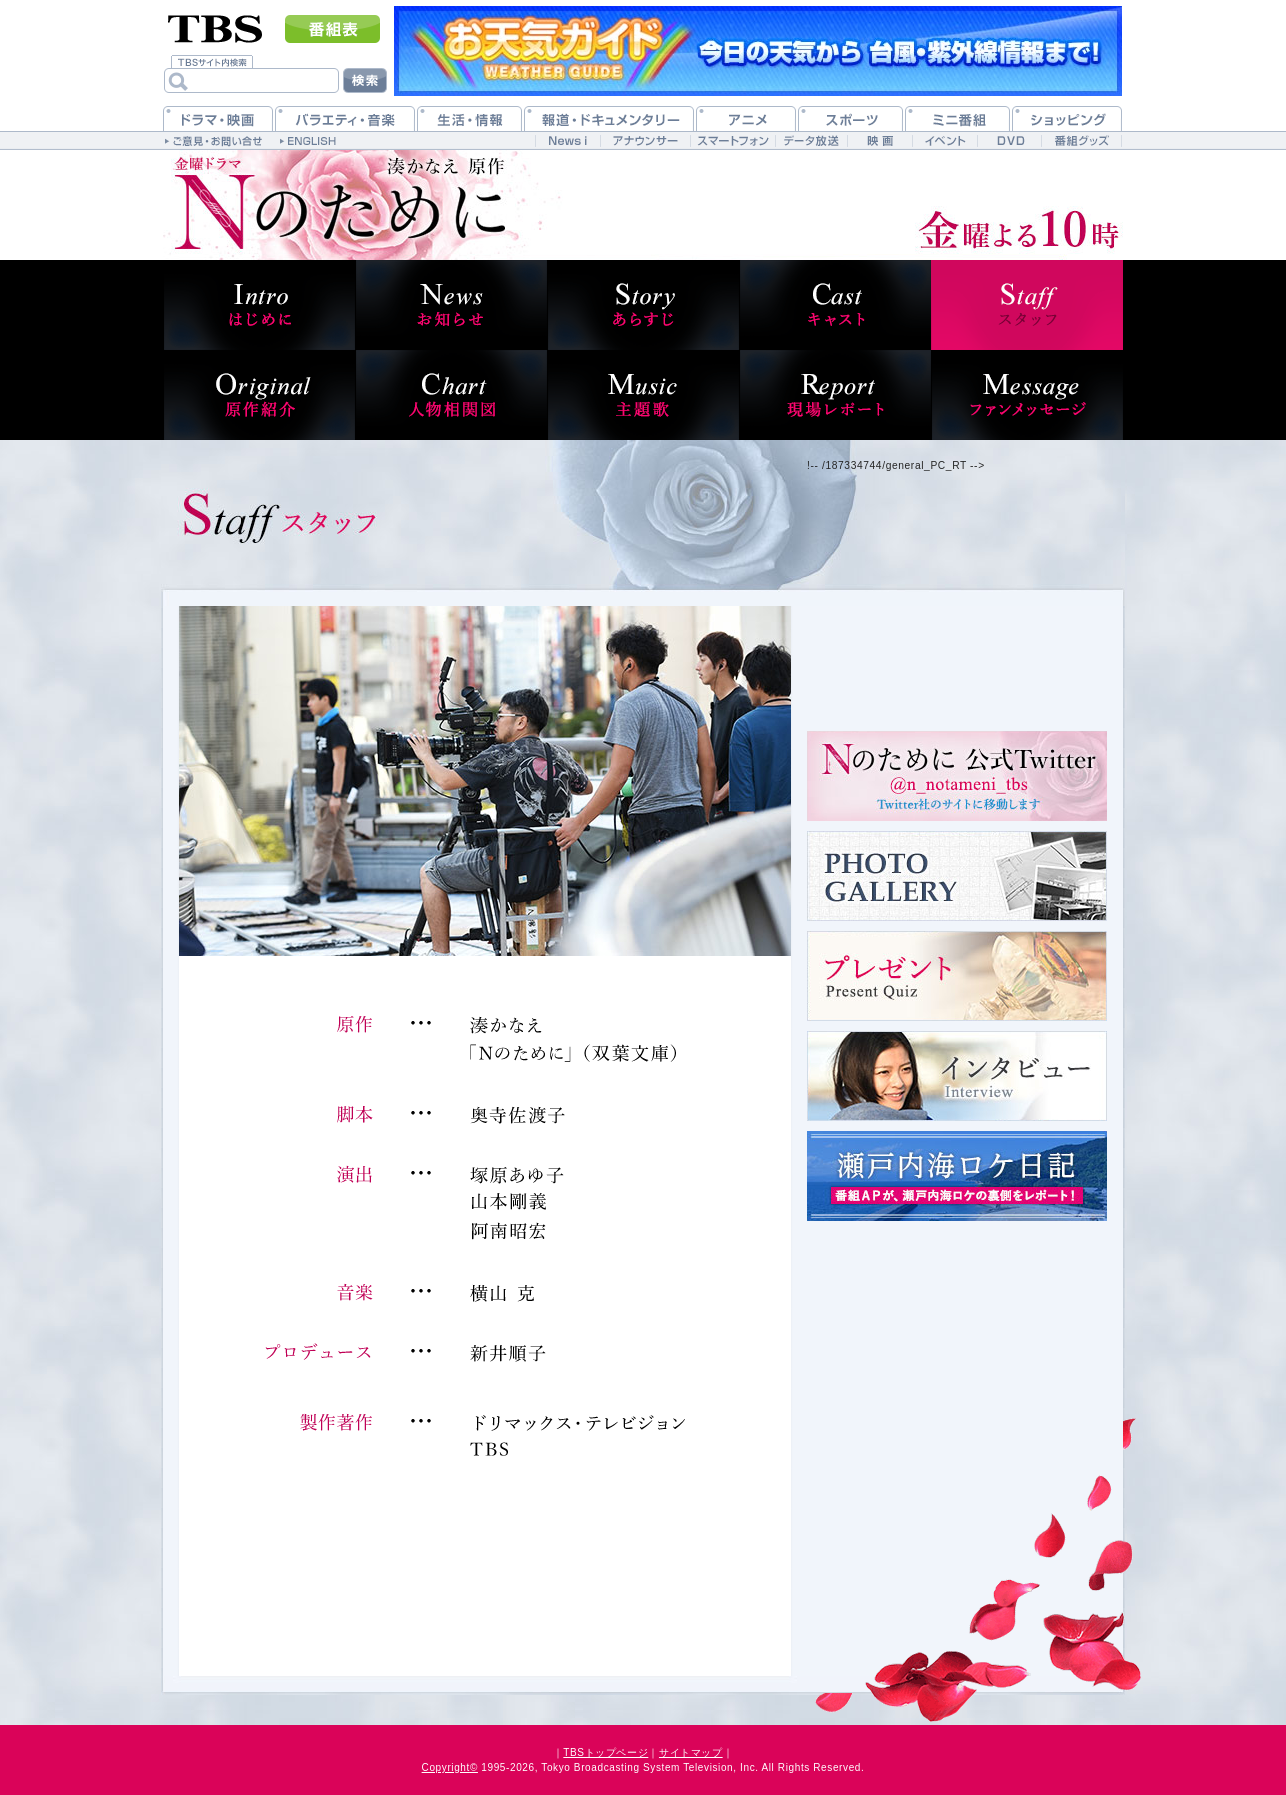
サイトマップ (691, 1752)
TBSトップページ (605, 1752)
